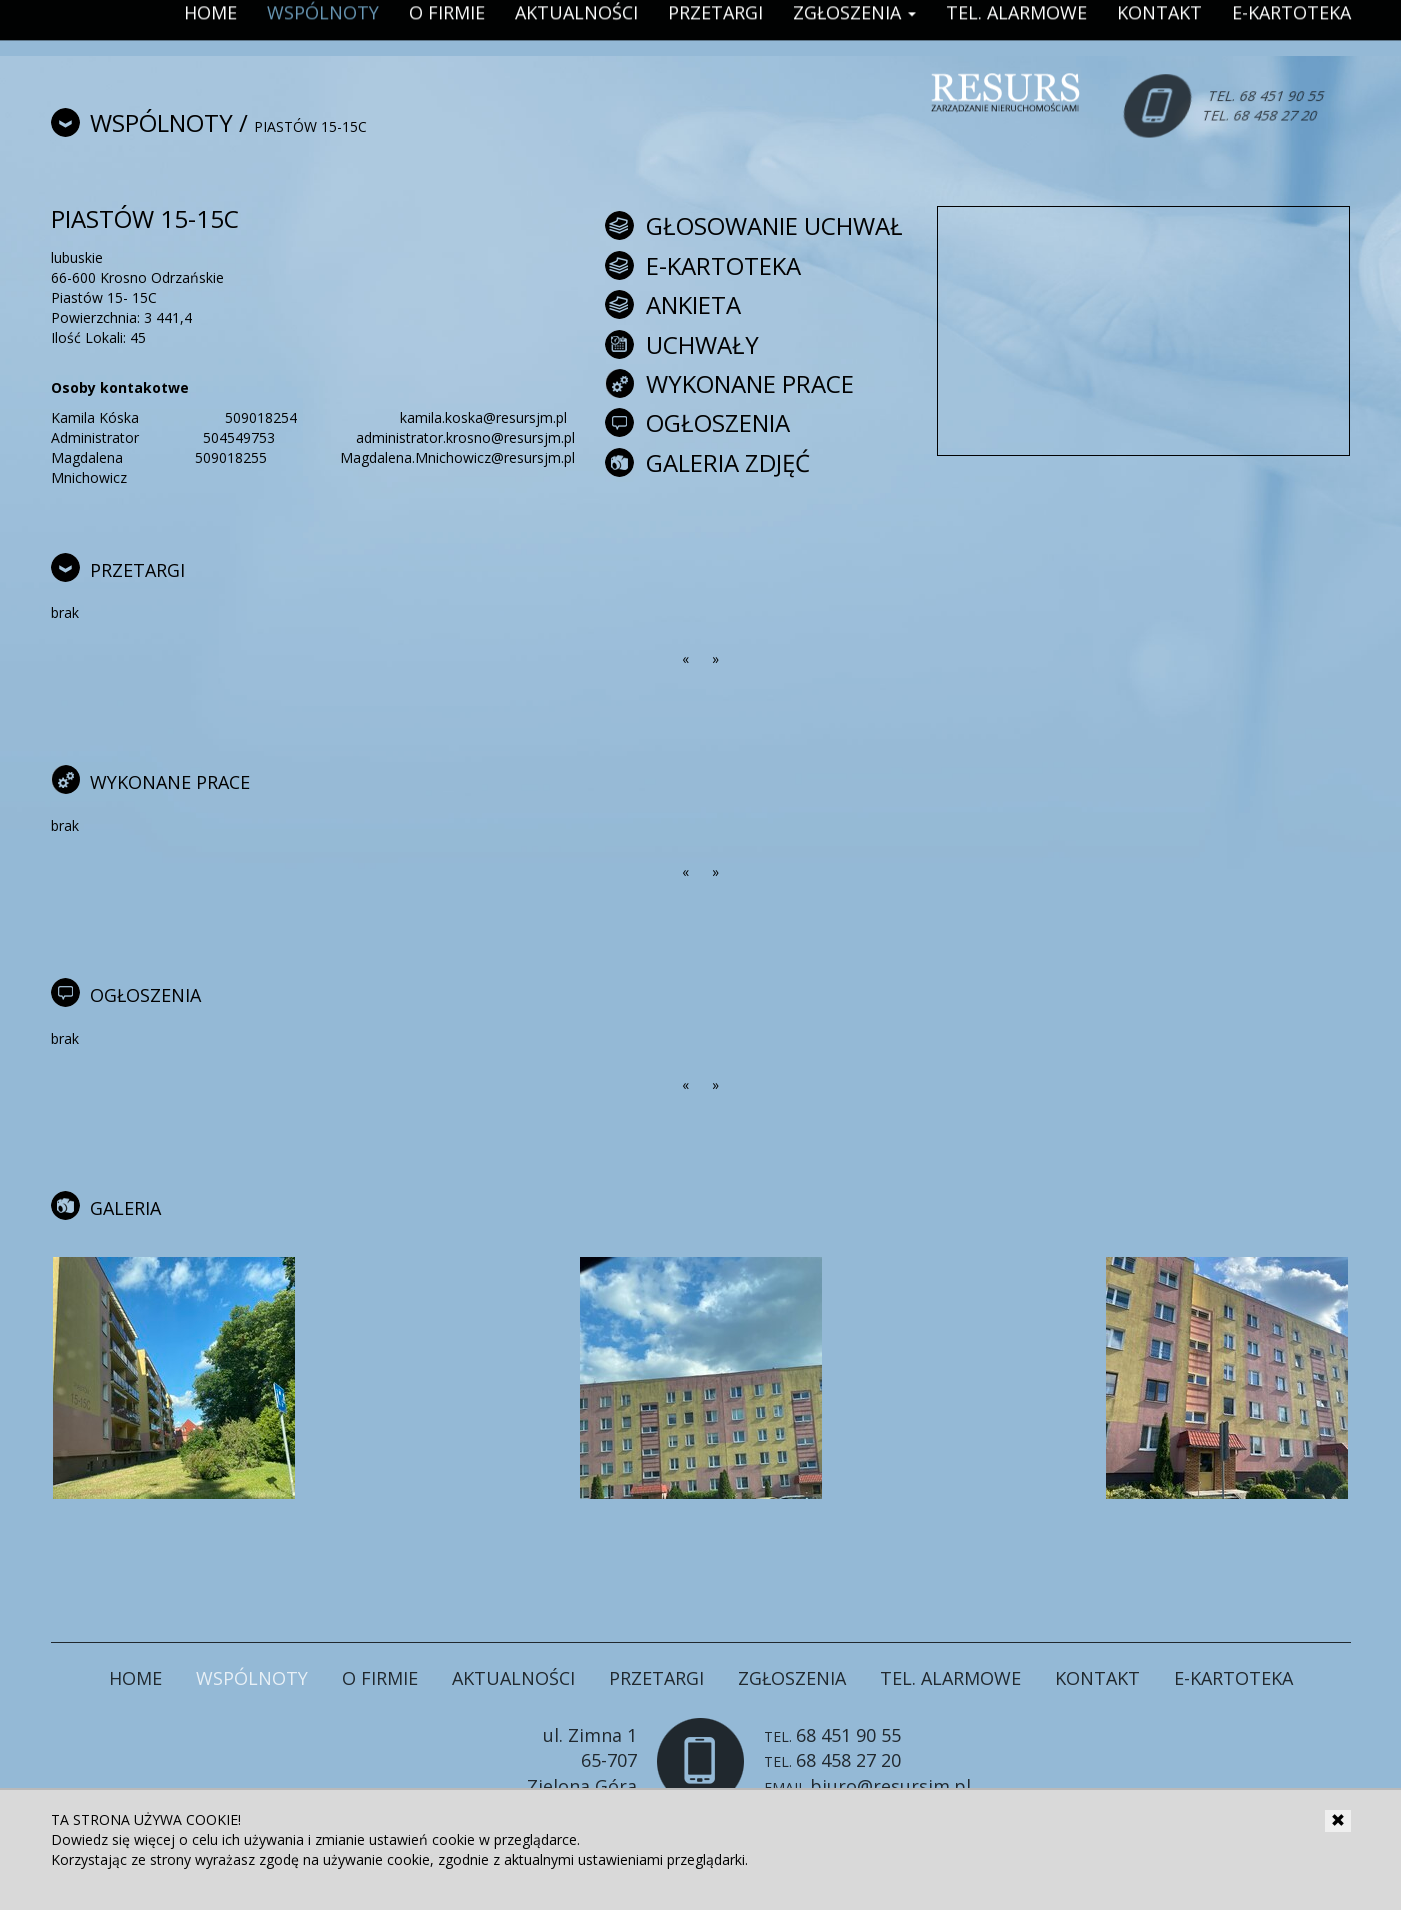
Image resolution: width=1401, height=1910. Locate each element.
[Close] (1338, 1821)
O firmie (380, 1678)
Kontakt (1097, 1678)
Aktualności (513, 1678)
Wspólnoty (161, 122)
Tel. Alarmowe (950, 1678)
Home (135, 1678)
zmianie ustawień (371, 1839)
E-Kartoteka (1233, 1678)
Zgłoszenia (792, 1678)
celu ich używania (248, 1839)
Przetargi (656, 1678)
